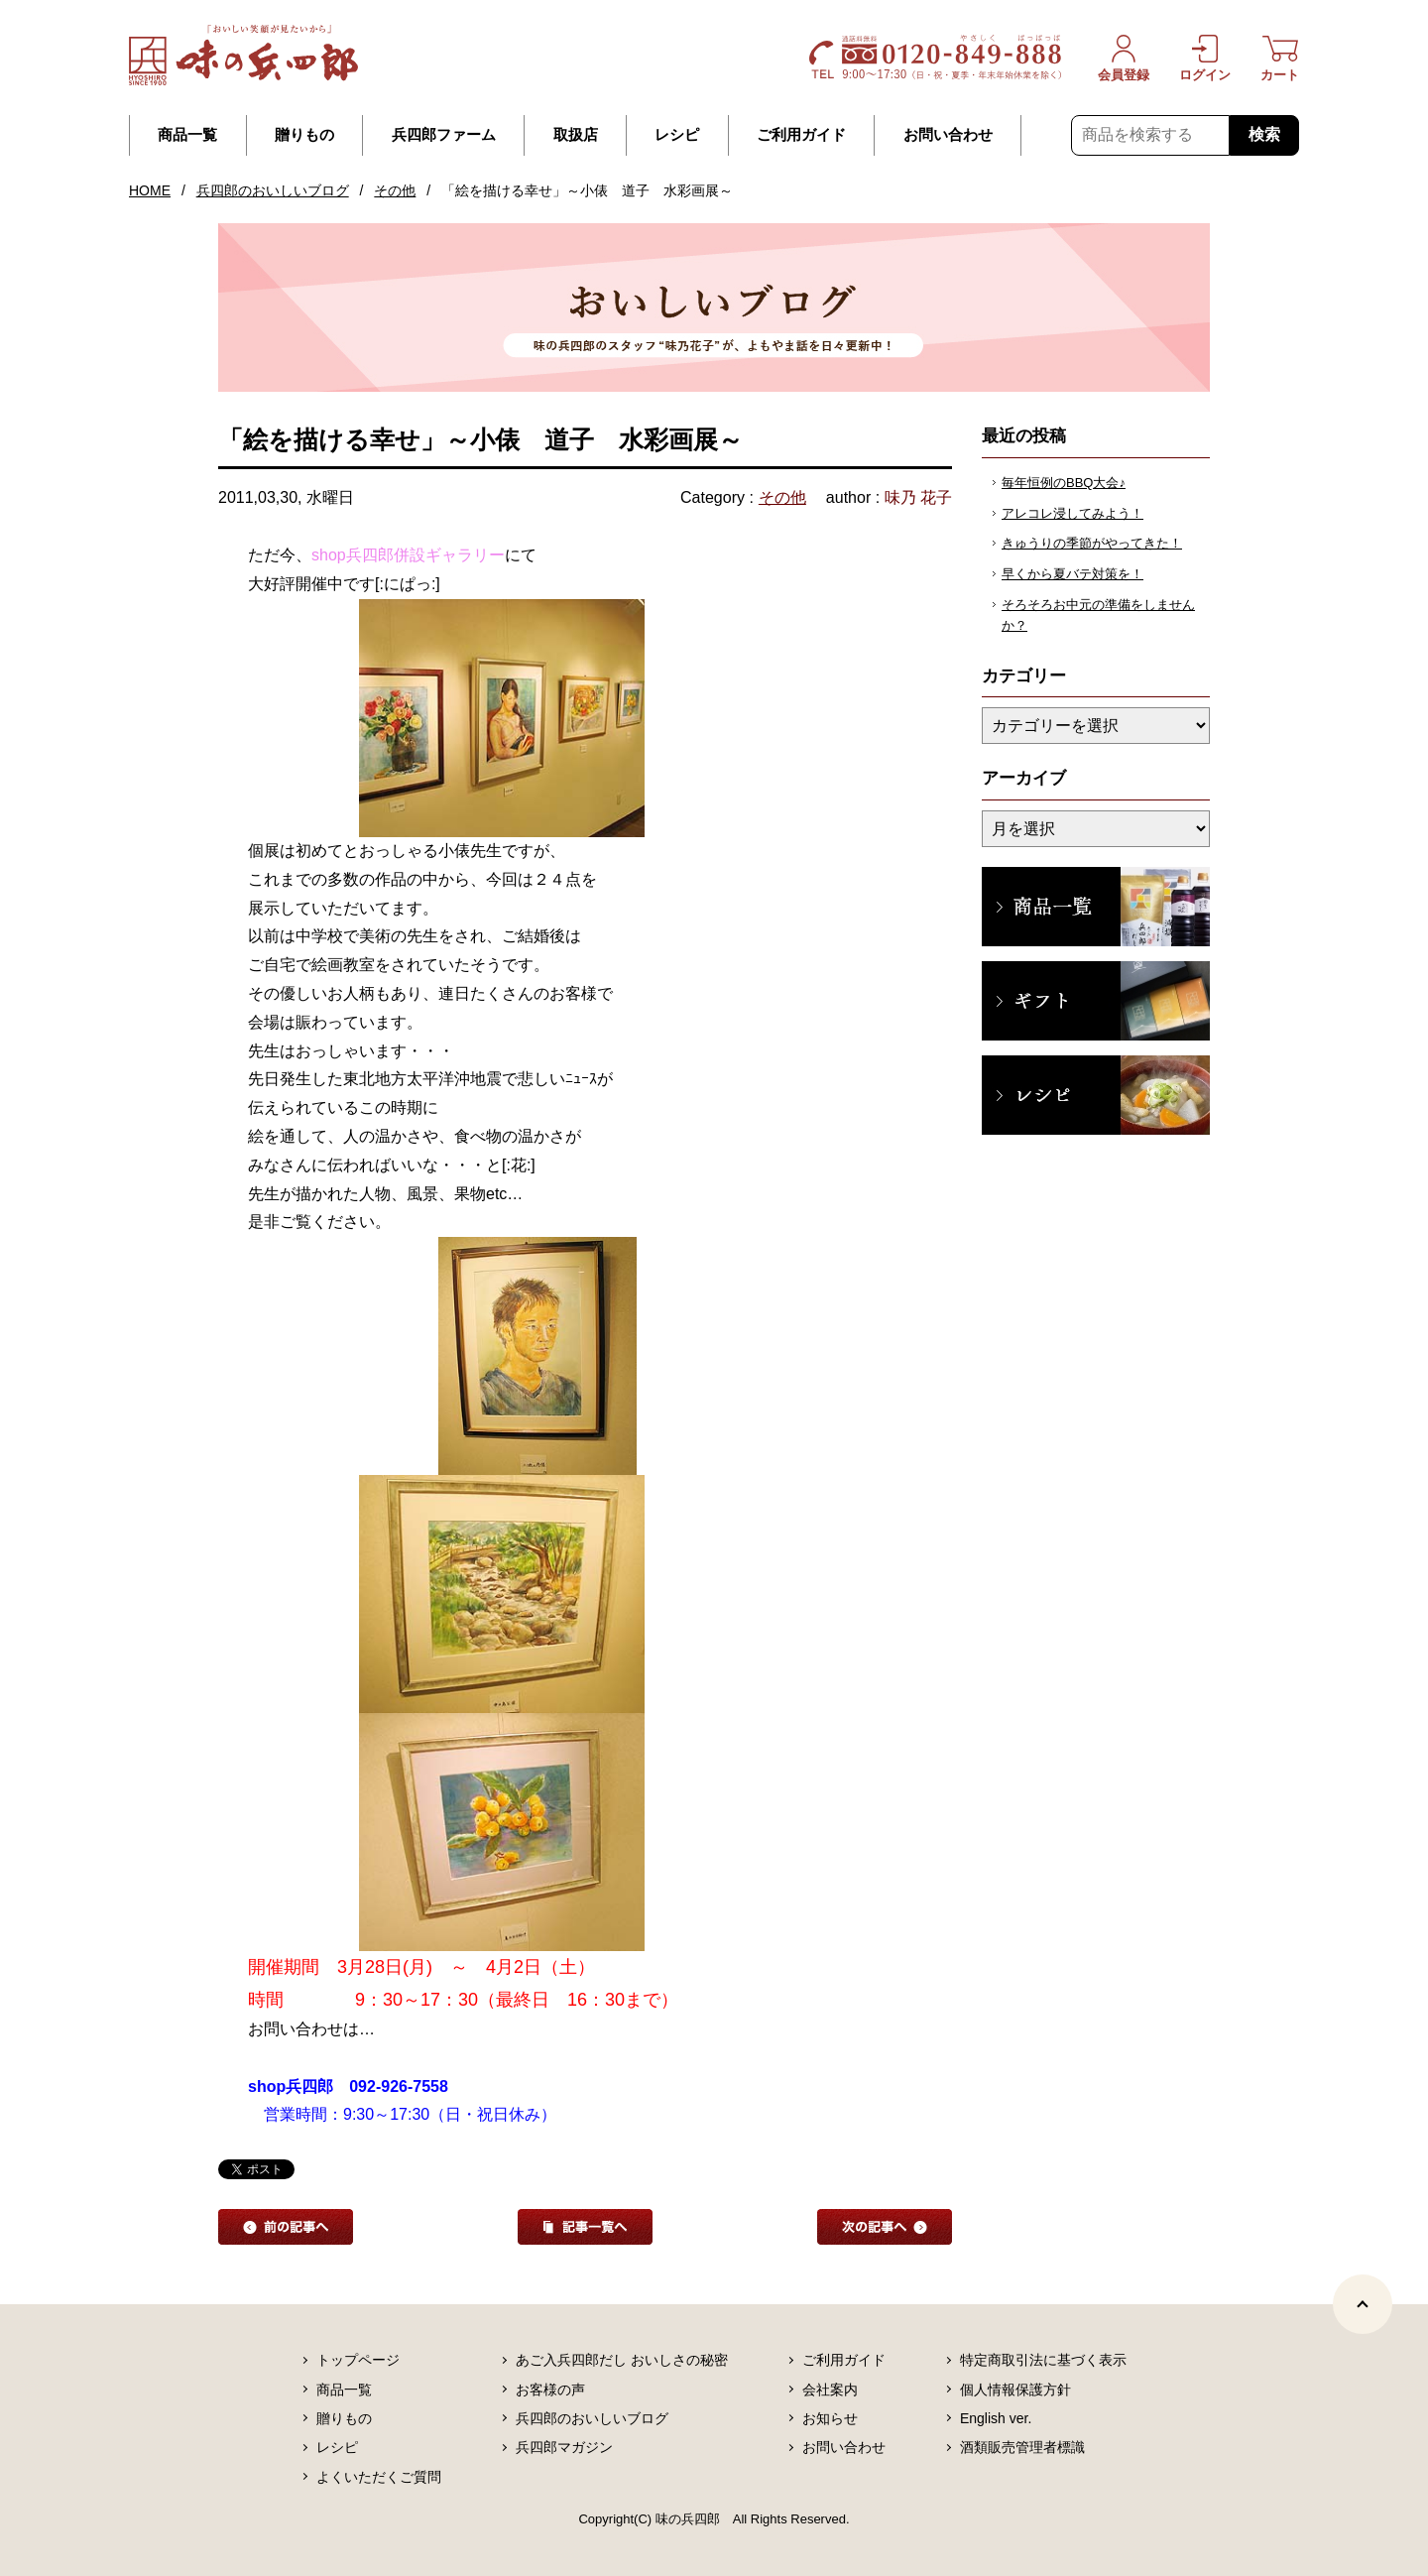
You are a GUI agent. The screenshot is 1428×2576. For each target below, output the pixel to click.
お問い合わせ (948, 135)
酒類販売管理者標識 (1022, 2447)
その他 (395, 190)
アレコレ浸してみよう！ (1072, 513)
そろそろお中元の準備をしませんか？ (1098, 615)
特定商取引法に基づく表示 (1043, 2360)
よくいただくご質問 (378, 2477)
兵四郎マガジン (564, 2447)
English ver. (995, 2418)
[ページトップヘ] (1362, 2304)
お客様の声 (550, 2389)
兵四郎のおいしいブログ (272, 190)
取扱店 (575, 135)
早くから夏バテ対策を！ (1072, 573)
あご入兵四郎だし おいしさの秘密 (622, 2360)
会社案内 (830, 2389)
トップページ (358, 2360)
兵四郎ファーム (444, 135)
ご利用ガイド (801, 135)
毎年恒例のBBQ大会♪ (1064, 482)
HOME (150, 190)
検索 (1264, 134)
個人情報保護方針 (1015, 2389)
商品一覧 (187, 135)
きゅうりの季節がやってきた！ (1092, 543)
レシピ (676, 135)
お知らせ (830, 2418)
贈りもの (304, 135)
